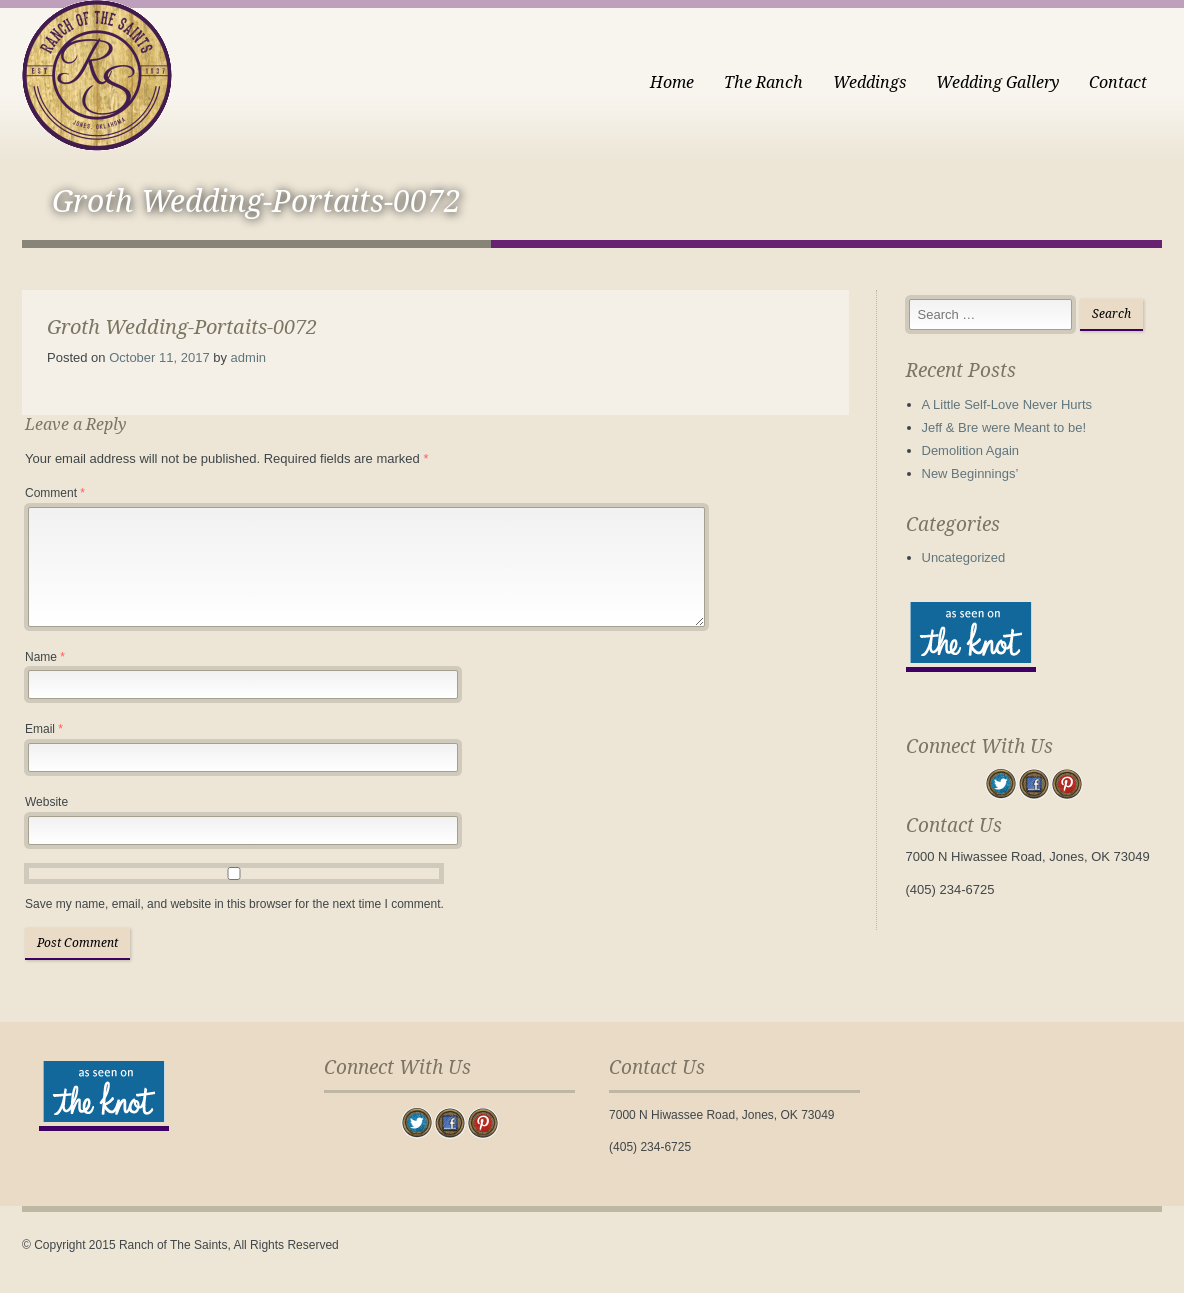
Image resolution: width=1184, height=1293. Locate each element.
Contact (1118, 82)
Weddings (869, 82)
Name (45, 657)
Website (46, 802)
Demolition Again (971, 450)
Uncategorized (964, 557)
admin (248, 357)
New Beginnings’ (970, 473)
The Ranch (763, 82)
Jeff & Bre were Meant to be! (1004, 427)
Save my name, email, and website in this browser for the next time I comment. (234, 904)
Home (672, 82)
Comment (55, 493)
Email (44, 729)
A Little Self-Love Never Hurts (1007, 404)
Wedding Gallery (997, 82)
